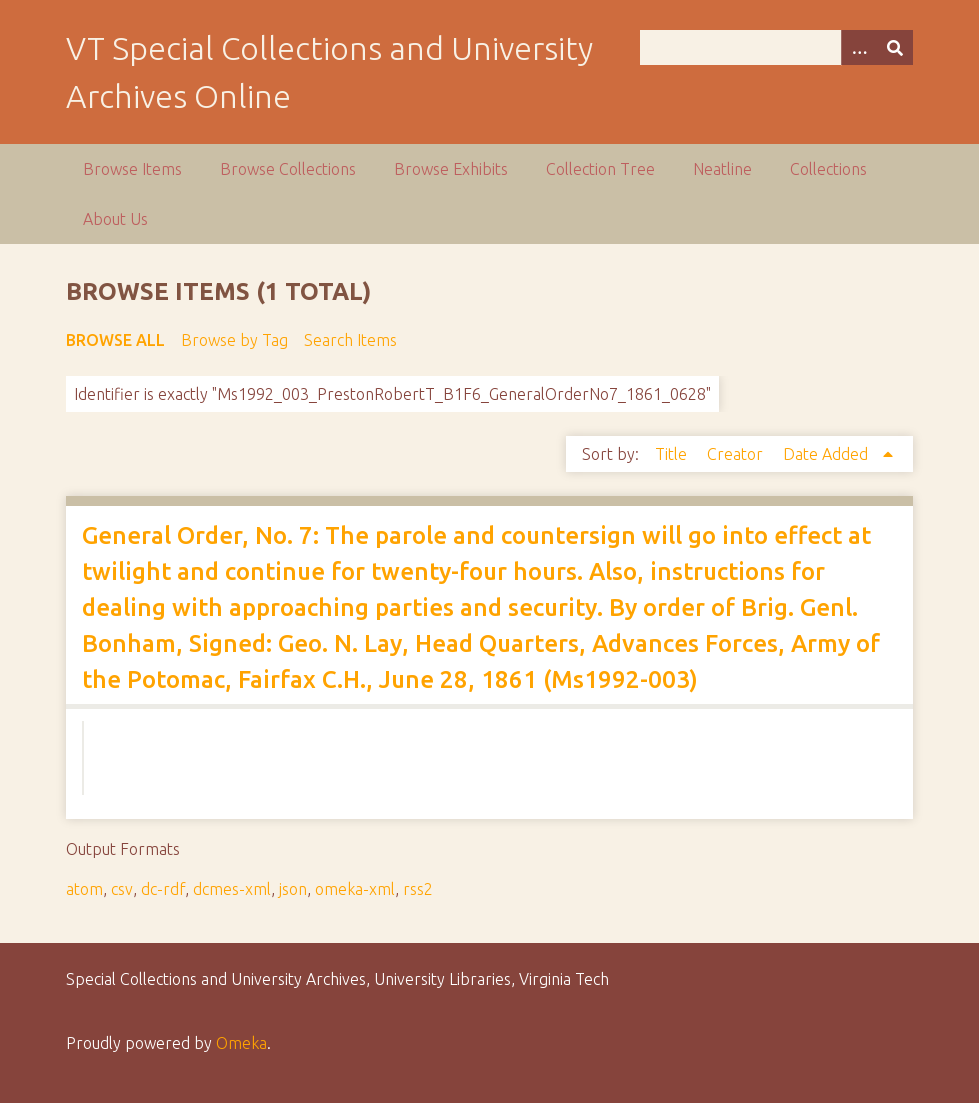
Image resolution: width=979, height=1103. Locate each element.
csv (122, 889)
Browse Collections (288, 169)
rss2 (418, 889)
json (293, 889)
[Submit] (895, 47)
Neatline (722, 169)
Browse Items (132, 169)
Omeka (241, 1043)
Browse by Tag (234, 340)
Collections (828, 169)
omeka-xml (355, 889)
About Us (115, 219)
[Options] (859, 47)
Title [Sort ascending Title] (673, 454)
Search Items (350, 340)
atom (84, 889)
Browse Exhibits (451, 169)
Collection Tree (600, 169)
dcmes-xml (232, 889)
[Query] (776, 47)
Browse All (115, 340)
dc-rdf (163, 889)
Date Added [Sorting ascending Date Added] (827, 454)
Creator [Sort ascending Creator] (737, 454)
